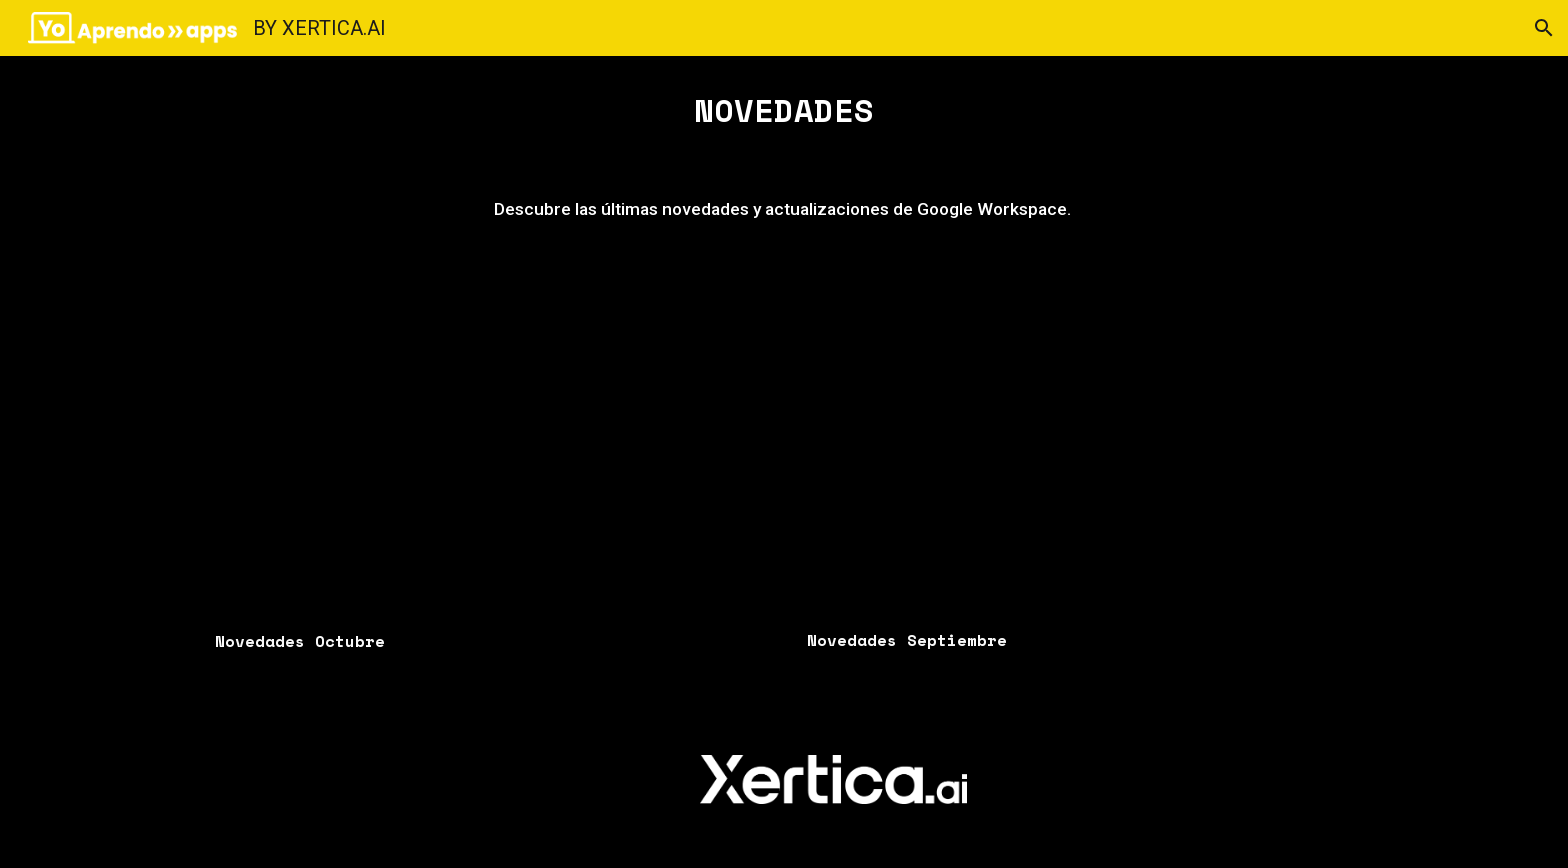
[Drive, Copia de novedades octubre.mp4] (488, 447)
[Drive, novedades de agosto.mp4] (1080, 446)
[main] (784, 110)
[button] (1544, 28)
